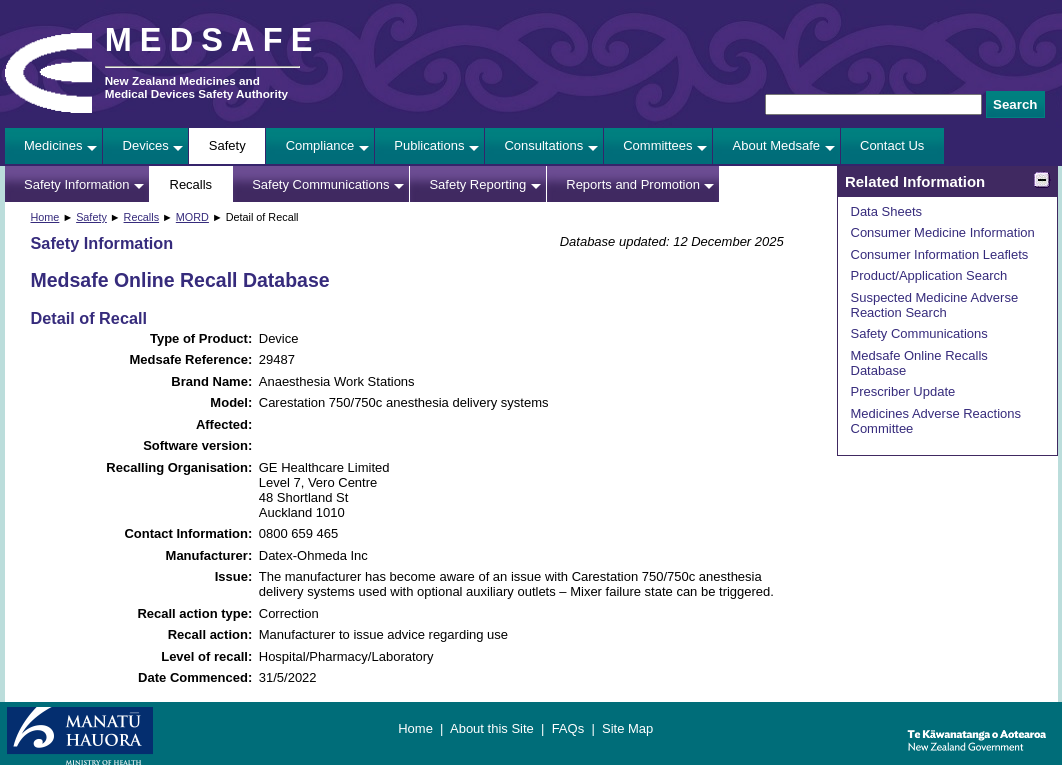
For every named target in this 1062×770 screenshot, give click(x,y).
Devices (146, 145)
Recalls (191, 184)
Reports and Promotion (633, 184)
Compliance (320, 145)
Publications (429, 145)
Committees (657, 145)
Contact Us (892, 145)
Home (45, 217)
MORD (192, 217)
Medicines (53, 145)
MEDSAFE (213, 40)
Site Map (627, 728)
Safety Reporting (477, 184)
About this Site (492, 728)
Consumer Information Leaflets (940, 254)
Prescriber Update (903, 391)
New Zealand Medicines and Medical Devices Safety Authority (196, 87)
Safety (227, 145)
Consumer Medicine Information (943, 232)
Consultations (543, 145)
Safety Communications (320, 184)
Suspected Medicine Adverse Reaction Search (935, 305)
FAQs (568, 728)
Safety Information (77, 184)
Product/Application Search (929, 275)
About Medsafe (776, 145)
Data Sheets (887, 211)
